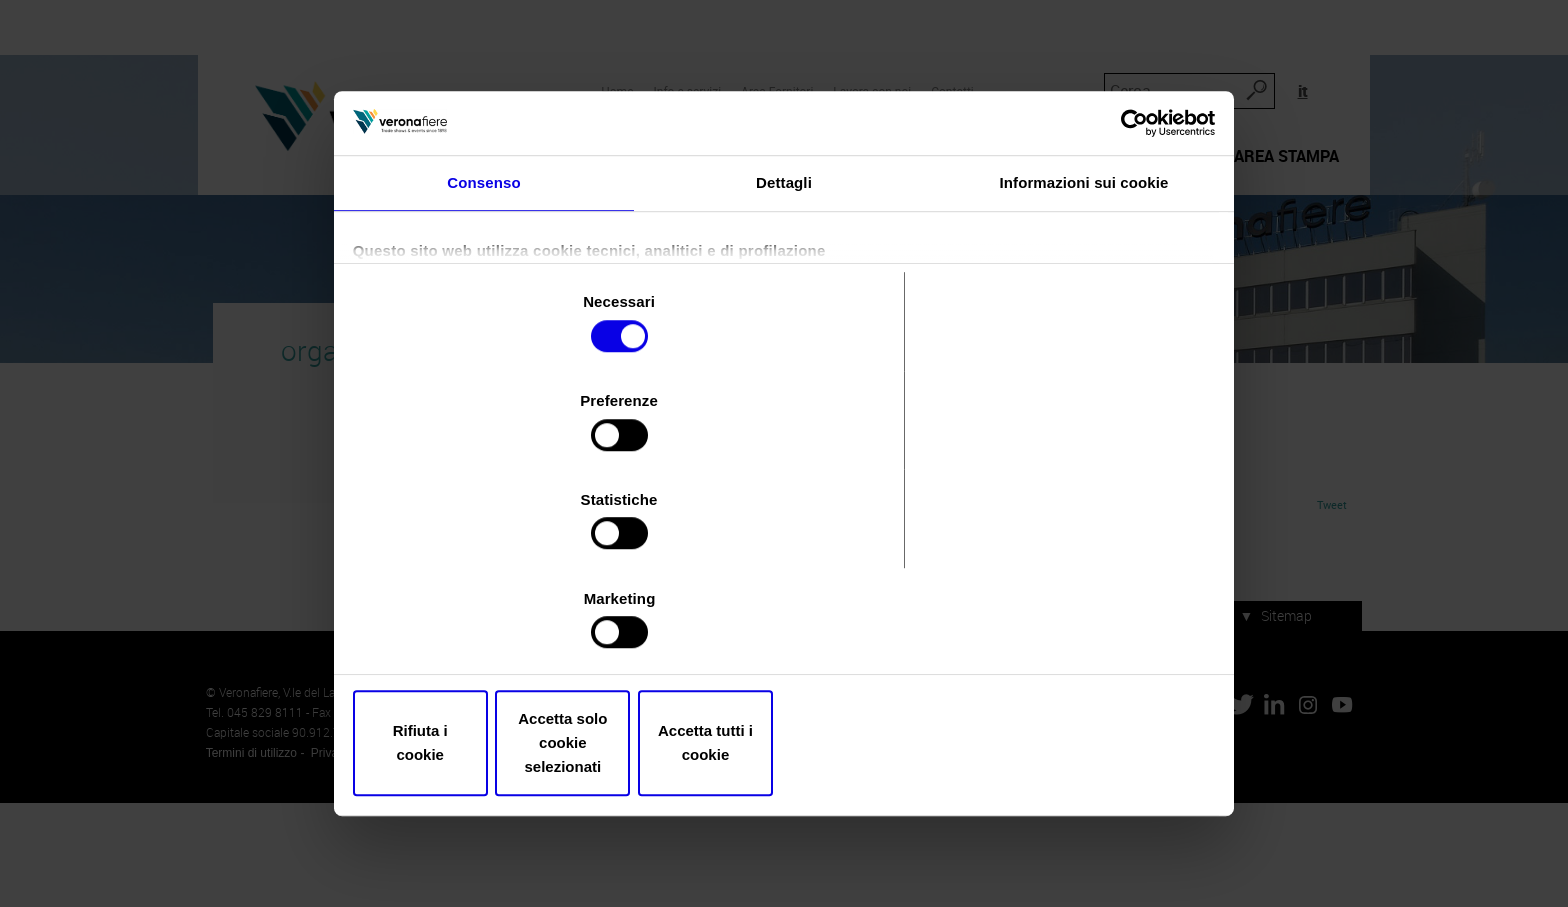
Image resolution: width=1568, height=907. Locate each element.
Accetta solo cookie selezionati (784, 689)
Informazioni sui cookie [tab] (1084, 268)
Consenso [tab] (483, 268)
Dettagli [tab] (784, 268)
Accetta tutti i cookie (1071, 689)
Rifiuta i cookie (496, 689)
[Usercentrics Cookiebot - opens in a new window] (1124, 203)
